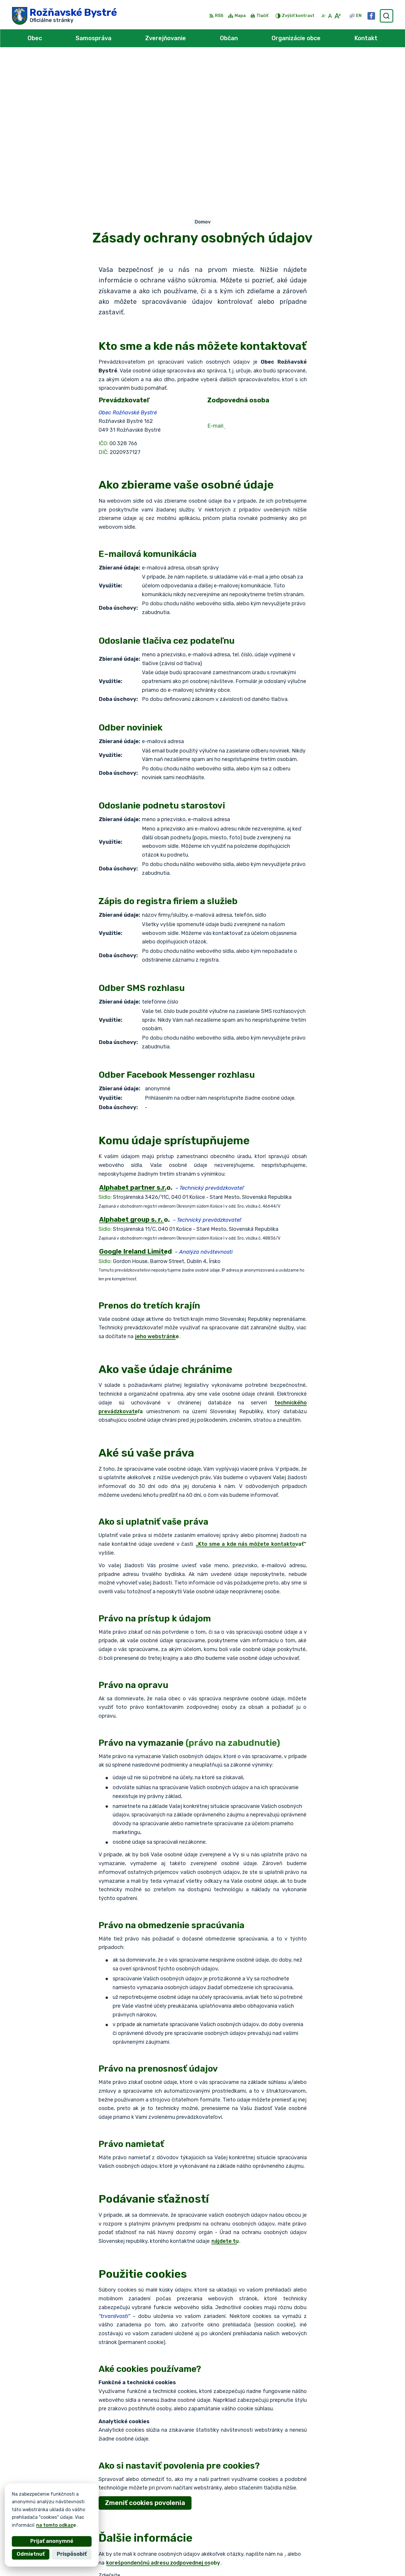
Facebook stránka (349, 2562)
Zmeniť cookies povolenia (145, 2355)
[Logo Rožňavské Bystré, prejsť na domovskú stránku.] (64, 16)
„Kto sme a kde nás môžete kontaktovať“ (251, 1396)
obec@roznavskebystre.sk (358, 2555)
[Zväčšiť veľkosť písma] (337, 16)
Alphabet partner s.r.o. (98, 2503)
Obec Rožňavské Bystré (78, 2509)
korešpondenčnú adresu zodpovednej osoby (163, 2414)
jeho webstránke (157, 1188)
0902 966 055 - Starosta (357, 2542)
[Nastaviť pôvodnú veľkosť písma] (330, 16)
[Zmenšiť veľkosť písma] (323, 16)
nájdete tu (225, 2093)
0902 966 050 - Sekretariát (360, 2549)
